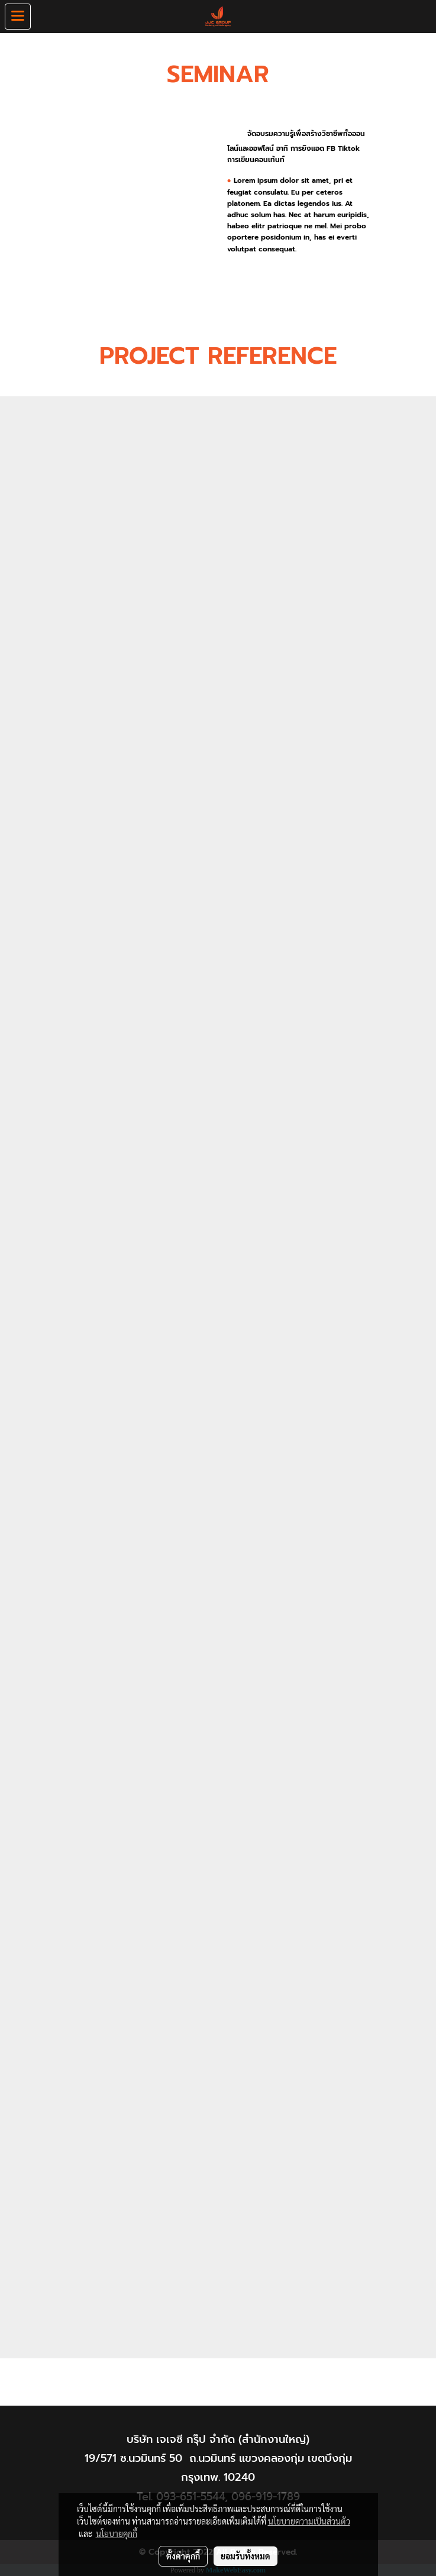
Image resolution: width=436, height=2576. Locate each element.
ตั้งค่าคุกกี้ (183, 2556)
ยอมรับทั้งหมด (245, 2556)
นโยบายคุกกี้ (116, 2533)
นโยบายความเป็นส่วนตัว (309, 2521)
